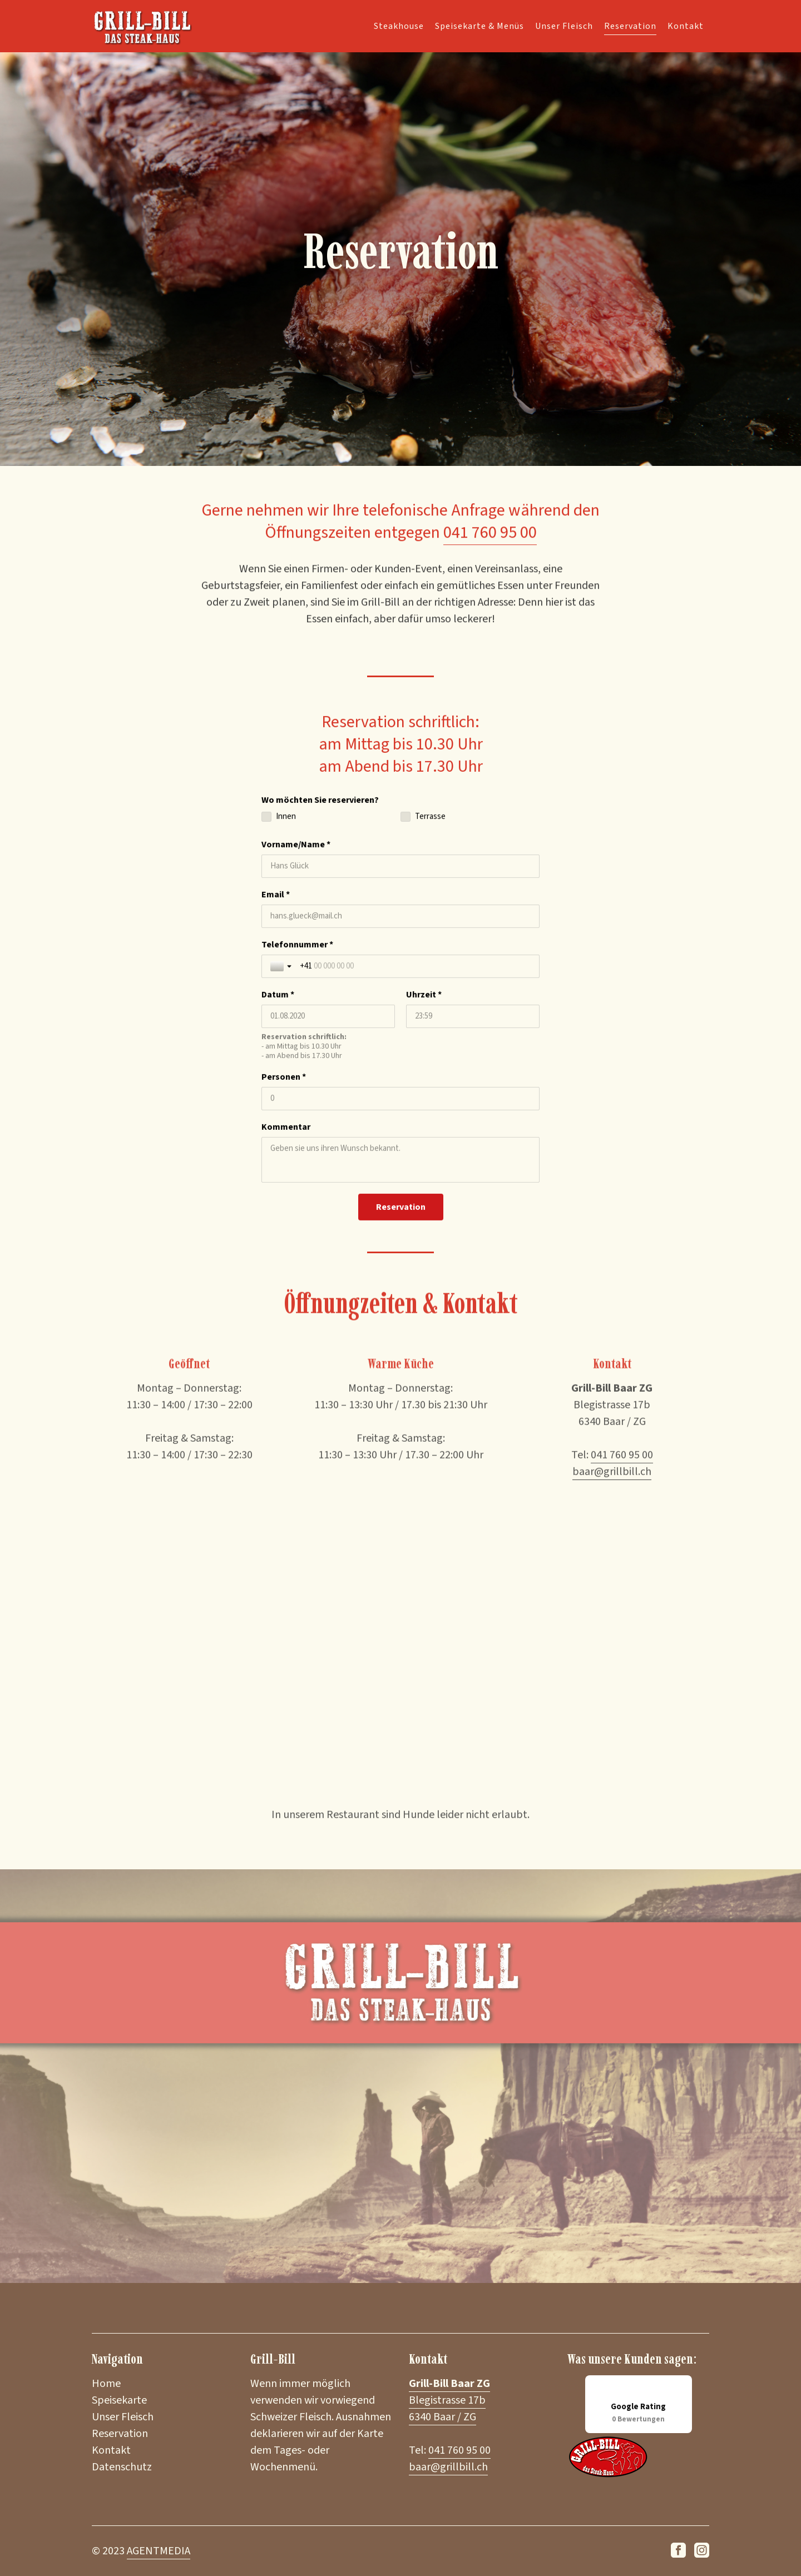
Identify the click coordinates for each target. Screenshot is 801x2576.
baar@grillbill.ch (448, 2467)
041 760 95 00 (490, 546)
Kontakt (686, 25)
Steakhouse (399, 25)
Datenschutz (122, 2467)
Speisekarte (119, 2400)
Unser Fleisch (564, 25)
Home (106, 2383)
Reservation (630, 25)
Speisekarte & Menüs (479, 25)
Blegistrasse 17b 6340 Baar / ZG (449, 2400)
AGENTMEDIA (158, 2551)
